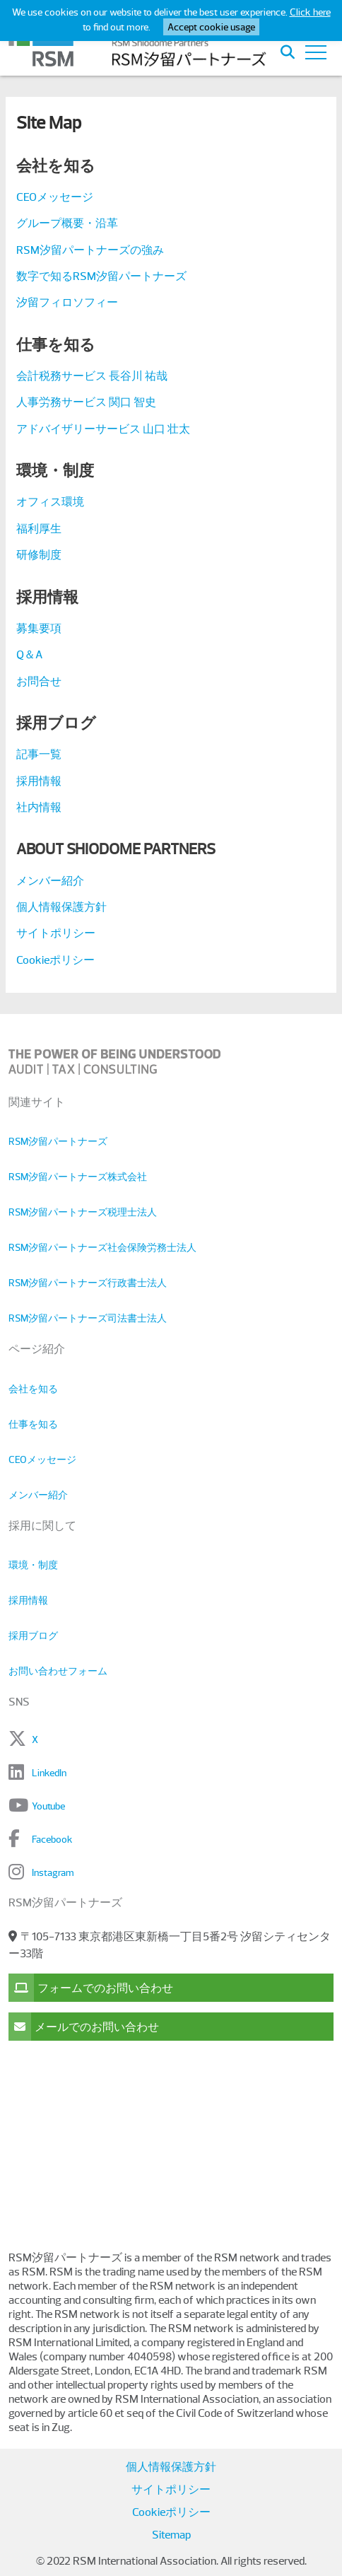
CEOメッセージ (54, 197)
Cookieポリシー (55, 960)
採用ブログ (33, 1635)
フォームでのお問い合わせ (90, 1988)
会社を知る (33, 1388)
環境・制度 (33, 1564)
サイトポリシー (55, 933)
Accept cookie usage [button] (211, 27)
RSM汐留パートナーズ (57, 1141)
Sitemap (171, 2535)
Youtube (48, 1806)
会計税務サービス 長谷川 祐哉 (91, 376)
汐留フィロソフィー (67, 302)
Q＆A (29, 654)
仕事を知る (33, 1424)
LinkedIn (49, 1772)
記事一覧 (38, 754)
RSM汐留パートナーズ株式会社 (77, 1176)
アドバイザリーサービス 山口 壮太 (103, 429)
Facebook (52, 1839)
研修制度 (38, 555)
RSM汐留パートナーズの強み (90, 250)
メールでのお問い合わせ (83, 2026)
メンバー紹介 (50, 881)
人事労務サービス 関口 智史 (86, 402)
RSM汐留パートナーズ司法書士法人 (87, 1318)
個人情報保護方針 (61, 907)
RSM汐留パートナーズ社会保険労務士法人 (102, 1247)
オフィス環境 (50, 502)
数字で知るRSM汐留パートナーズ (101, 276)
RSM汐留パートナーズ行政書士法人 (87, 1282)
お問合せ (38, 681)
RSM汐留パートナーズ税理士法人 (82, 1212)
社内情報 (38, 807)
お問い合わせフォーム (57, 1671)
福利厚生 (38, 529)
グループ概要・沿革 (67, 223)
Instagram (53, 1872)
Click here (310, 12)
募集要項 (38, 628)
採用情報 (38, 781)
